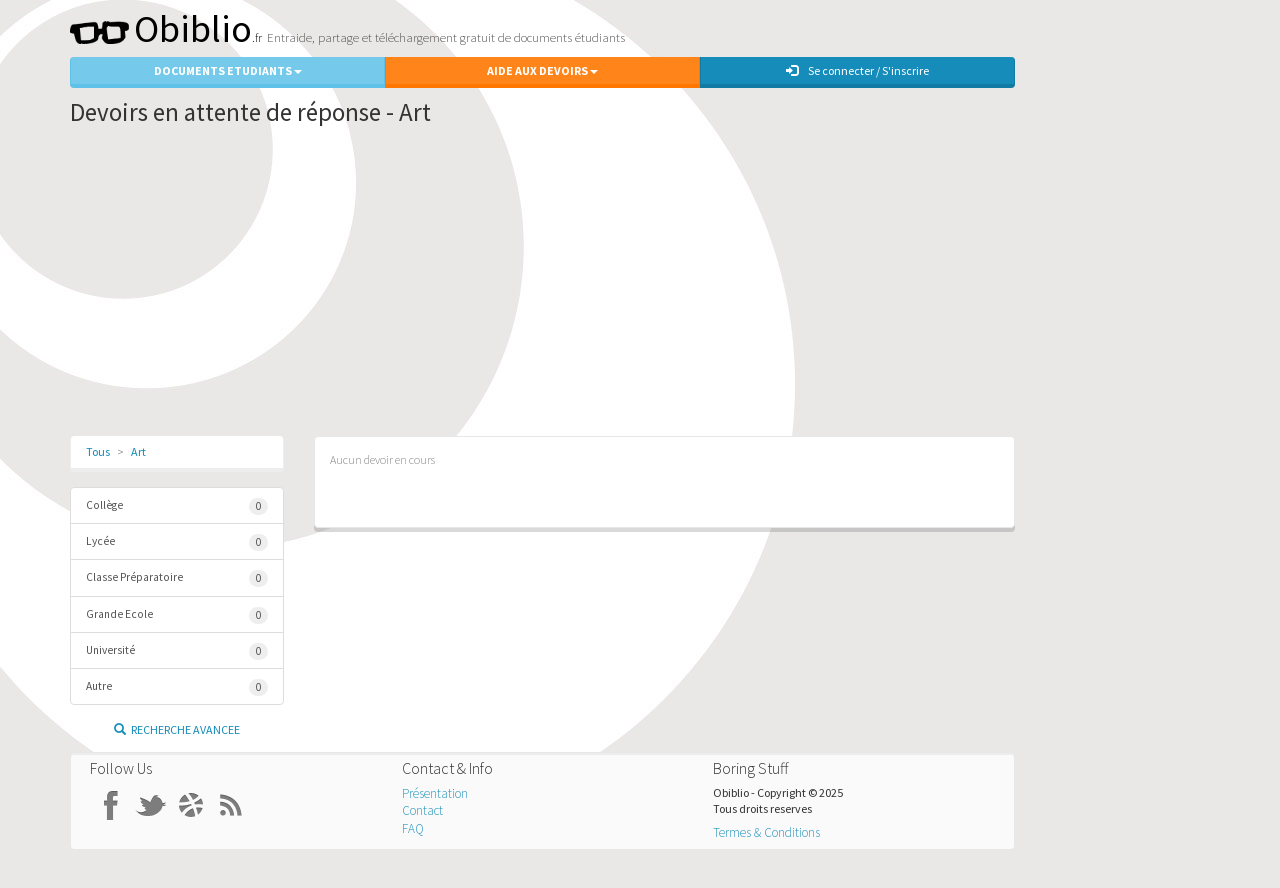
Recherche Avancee (177, 729)
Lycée (177, 542)
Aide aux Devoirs (542, 70)
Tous (98, 451)
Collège (177, 506)
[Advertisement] (542, 286)
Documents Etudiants (228, 70)
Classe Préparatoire (177, 578)
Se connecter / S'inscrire (857, 70)
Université (177, 651)
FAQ (413, 828)
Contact (422, 810)
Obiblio (161, 28)
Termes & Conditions (766, 832)
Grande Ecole (177, 615)
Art (138, 451)
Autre (177, 687)
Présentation (435, 793)
